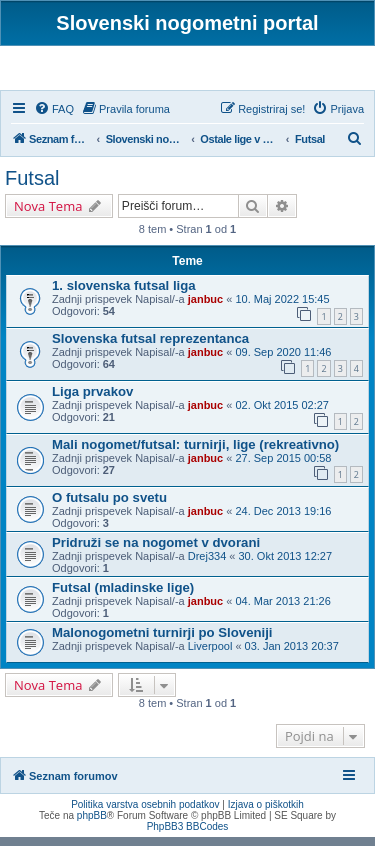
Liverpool (210, 655)
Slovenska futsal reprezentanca (150, 347)
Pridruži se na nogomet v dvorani (156, 551)
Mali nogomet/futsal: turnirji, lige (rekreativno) (195, 453)
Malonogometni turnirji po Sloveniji (162, 641)
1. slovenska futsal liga (124, 295)
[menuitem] (54, 118)
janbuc (205, 309)
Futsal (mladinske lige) (123, 596)
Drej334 (207, 565)
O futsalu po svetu (109, 506)
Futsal (32, 187)
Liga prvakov (92, 400)
